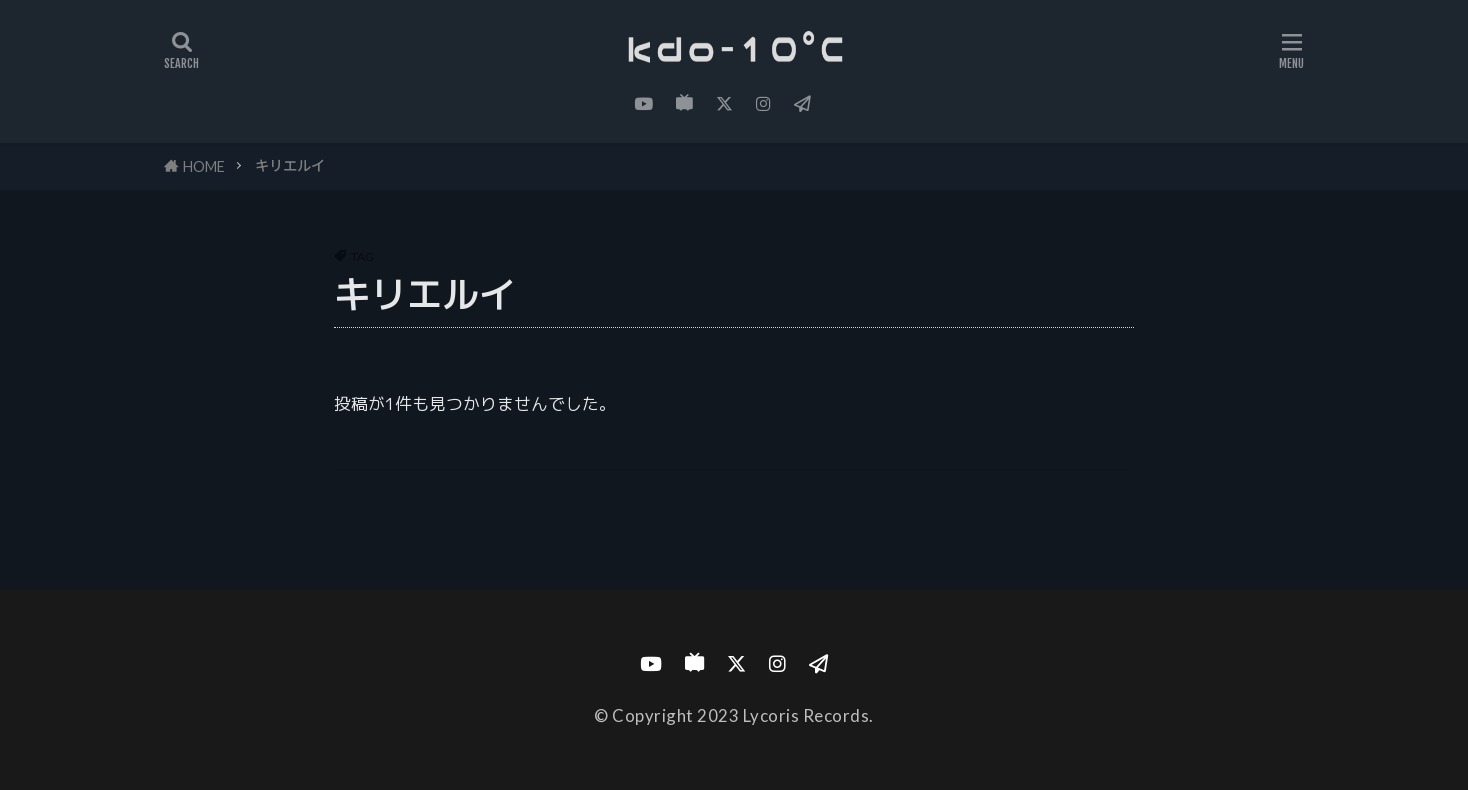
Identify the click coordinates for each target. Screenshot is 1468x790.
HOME (204, 166)
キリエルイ (290, 165)
